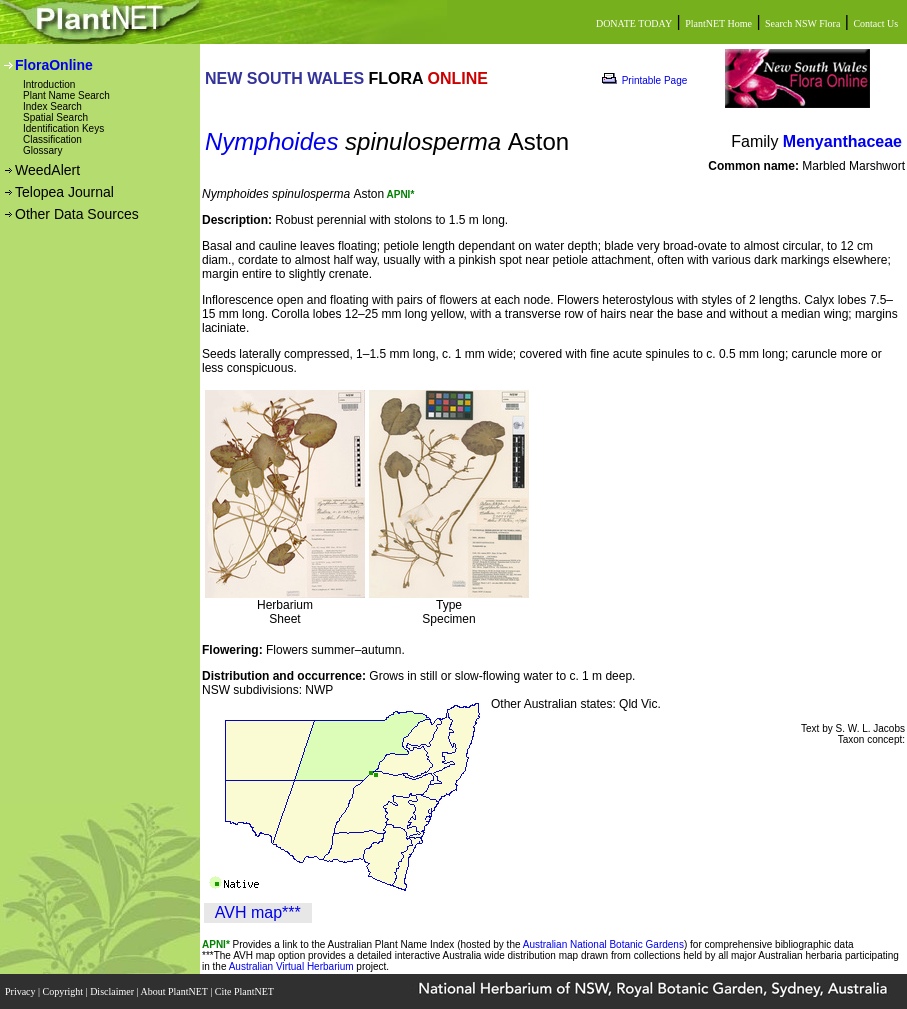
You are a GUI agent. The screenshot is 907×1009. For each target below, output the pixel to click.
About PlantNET (175, 991)
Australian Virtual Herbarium (291, 966)
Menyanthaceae (842, 141)
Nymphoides (271, 141)
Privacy (21, 991)
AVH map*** (258, 912)
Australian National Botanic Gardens (603, 944)
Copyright (64, 991)
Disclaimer (113, 991)
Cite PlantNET (245, 991)
